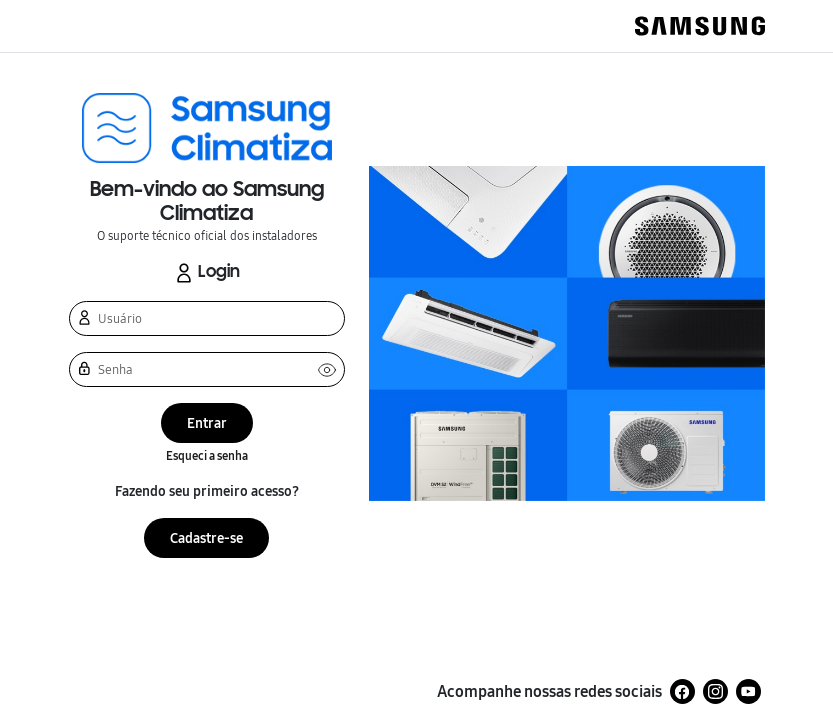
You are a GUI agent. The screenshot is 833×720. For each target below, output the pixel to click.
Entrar (207, 423)
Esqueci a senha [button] (207, 456)
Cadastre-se (206, 538)
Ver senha (327, 370)
